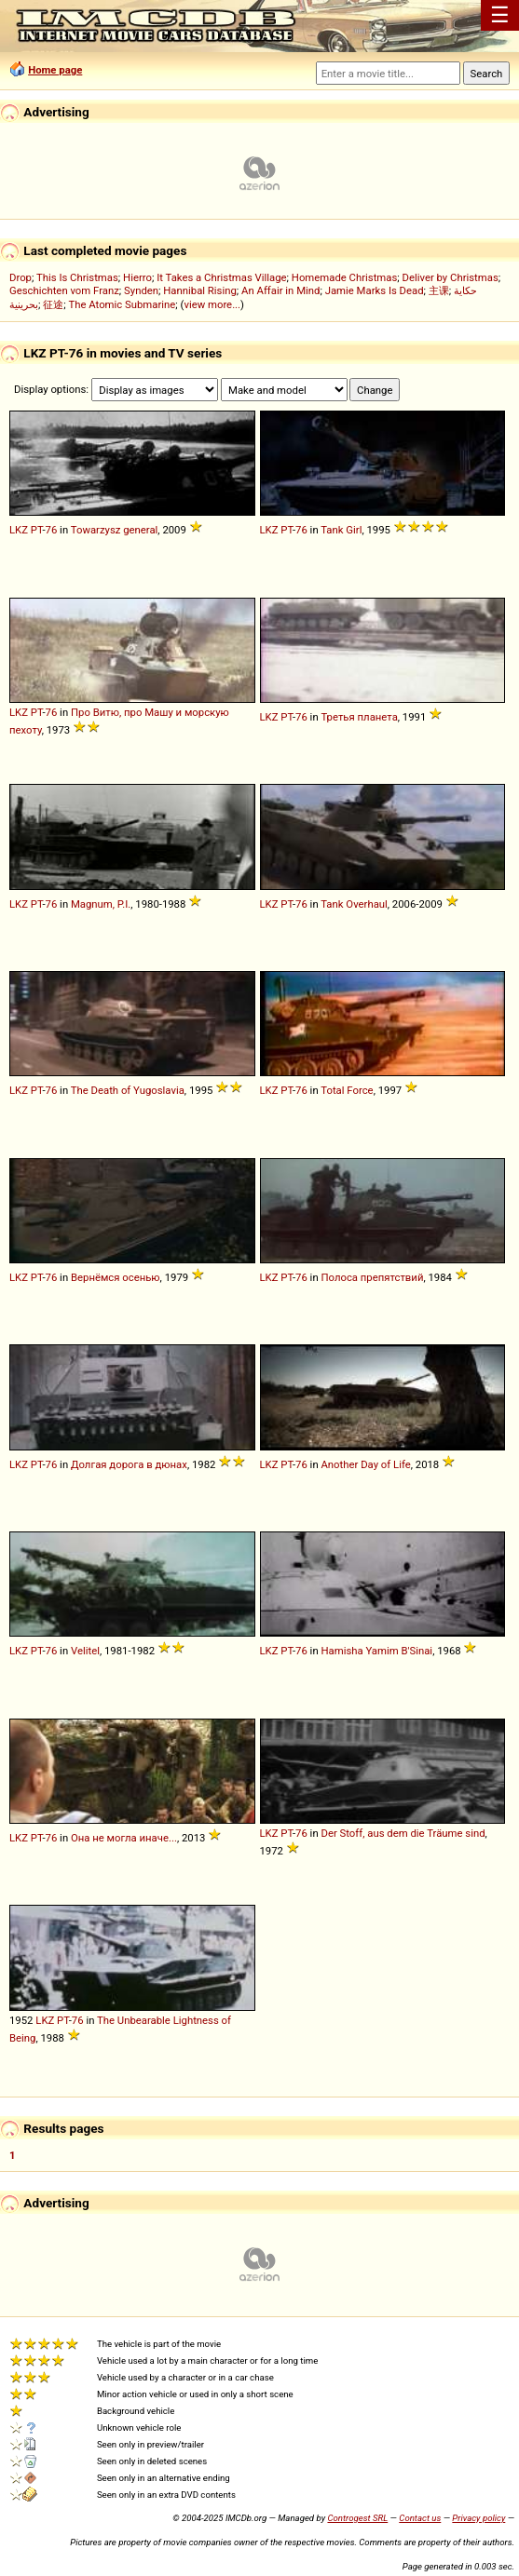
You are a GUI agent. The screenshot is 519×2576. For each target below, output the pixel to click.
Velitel (85, 1650)
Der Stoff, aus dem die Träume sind (403, 1833)
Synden (141, 290)
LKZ (18, 529)
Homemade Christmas (345, 277)
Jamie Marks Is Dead (374, 290)
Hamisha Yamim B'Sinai (376, 1650)
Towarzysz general (114, 529)
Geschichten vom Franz (64, 290)
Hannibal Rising (200, 290)
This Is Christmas (77, 277)
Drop (20, 277)
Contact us (420, 2518)
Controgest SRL (357, 2518)
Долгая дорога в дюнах (129, 1464)
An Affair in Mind (280, 290)
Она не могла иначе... (124, 1837)
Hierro (137, 277)
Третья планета (359, 716)
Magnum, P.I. (100, 903)
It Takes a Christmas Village (221, 277)
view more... (212, 304)
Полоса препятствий (372, 1277)
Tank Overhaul (354, 903)
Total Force (347, 1090)
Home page (55, 69)
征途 (53, 304)
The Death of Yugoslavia (127, 1090)
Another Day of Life (365, 1464)
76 (52, 529)
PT (37, 529)
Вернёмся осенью (115, 1277)
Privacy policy (478, 2518)
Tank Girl (341, 529)
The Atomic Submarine (121, 304)
